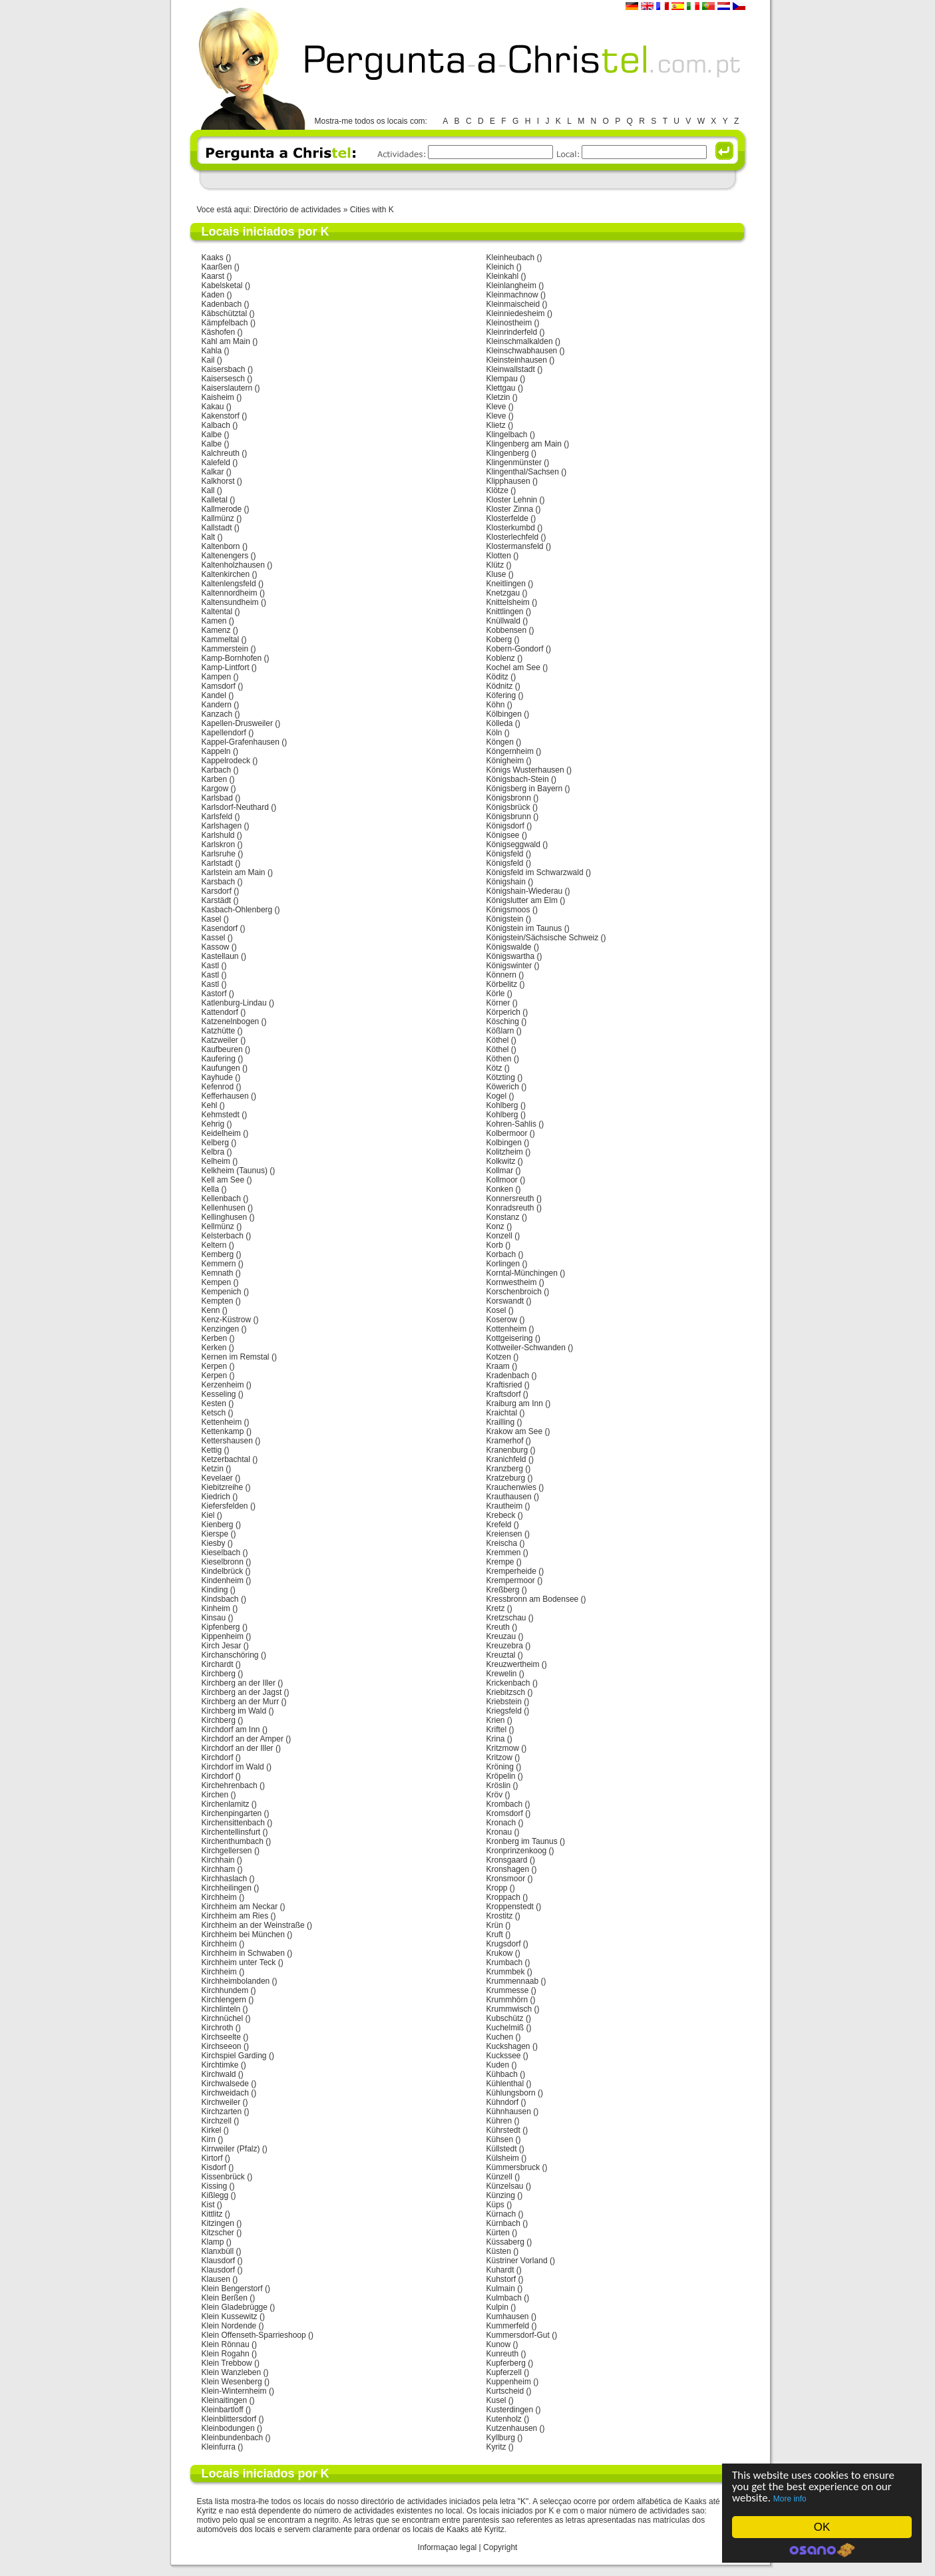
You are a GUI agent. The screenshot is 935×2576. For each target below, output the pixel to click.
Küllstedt (501, 2148)
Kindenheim (223, 1580)
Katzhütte (219, 1030)
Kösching (502, 1021)
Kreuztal (501, 1655)
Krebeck (501, 1515)
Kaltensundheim (230, 602)
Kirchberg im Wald (234, 1711)
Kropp (497, 1888)
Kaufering (219, 1058)
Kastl (211, 965)
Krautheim (504, 1506)
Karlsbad (217, 798)
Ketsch (214, 1412)
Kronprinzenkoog (516, 1850)
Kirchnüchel (223, 2018)
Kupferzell (504, 2372)
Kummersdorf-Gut (518, 2335)
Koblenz (500, 658)
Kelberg (215, 1142)
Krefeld (499, 1524)
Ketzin (213, 1468)
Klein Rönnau (226, 2344)
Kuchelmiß (505, 2027)
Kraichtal (502, 1412)
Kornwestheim (511, 1282)
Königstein (505, 919)
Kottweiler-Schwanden (526, 1347)
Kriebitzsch (506, 1692)
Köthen (499, 1058)
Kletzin (498, 397)
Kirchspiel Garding (234, 2055)
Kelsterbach (223, 1235)
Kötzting (500, 1077)
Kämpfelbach (225, 322)
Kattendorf (220, 1012)
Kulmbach (504, 2297)
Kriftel (496, 1729)
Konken (500, 1189)
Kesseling (219, 1394)
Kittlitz (212, 2214)
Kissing (215, 2186)
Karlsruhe (219, 853)
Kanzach (217, 714)
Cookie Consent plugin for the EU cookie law (822, 2550)
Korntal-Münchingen (522, 1273)
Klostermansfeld (515, 546)
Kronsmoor (506, 1878)
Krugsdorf (503, 1943)
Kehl (210, 1105)
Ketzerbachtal (226, 1459)
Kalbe (212, 434)
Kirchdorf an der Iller (238, 1748)
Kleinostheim (509, 322)
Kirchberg (219, 1673)
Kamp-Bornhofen (232, 658)
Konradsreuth (510, 1207)
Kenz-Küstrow (227, 1319)
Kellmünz (218, 1226)
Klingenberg (507, 453)
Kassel (214, 937)
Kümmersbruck (513, 2167)
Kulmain (500, 2288)
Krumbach (504, 1962)
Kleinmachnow (512, 294)
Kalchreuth (221, 453)
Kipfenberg (221, 1627)
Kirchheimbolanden (236, 1981)
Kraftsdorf (503, 1394)
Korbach (501, 1254)
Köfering (501, 695)
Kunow (498, 2344)
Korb (494, 1245)
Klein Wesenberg (232, 2381)
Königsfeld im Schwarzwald (535, 872)
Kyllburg (500, 2437)
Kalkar (213, 471)
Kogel (496, 1096)
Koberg (499, 639)
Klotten (498, 555)
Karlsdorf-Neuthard (235, 807)
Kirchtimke (220, 2065)
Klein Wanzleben (232, 2372)
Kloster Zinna (510, 509)
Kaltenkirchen (226, 574)
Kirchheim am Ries (235, 1916)
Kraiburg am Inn (514, 1403)
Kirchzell (217, 2120)
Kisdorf (214, 2167)
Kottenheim (506, 1329)
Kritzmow (502, 1748)
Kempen (217, 1282)
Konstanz (503, 1217)
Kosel (496, 1310)
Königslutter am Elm (522, 900)
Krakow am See (514, 1431)
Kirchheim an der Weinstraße (253, 1925)
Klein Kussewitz (230, 2316)
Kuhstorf (501, 2279)
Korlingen (503, 1263)
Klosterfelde (507, 518)
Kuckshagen (508, 2046)
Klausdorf (219, 2260)
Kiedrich (216, 1496)
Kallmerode (222, 509)
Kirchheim (219, 1897)
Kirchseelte (221, 2037)
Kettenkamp (223, 1431)
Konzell (499, 1235)
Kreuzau (501, 1636)
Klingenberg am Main (524, 444)
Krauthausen (509, 1496)
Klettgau (501, 388)
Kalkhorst (218, 481)
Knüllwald (503, 621)
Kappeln (216, 751)
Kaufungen (221, 1068)
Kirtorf (212, 2158)
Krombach (504, 1804)
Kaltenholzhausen (233, 565)
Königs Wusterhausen (525, 770)
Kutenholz (504, 2419)
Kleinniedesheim (515, 313)
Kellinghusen (225, 1217)
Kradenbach (508, 1375)
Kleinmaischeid (513, 304)
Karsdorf (217, 891)
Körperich (503, 1012)
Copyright (500, 2547)
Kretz (495, 1608)
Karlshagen (222, 825)
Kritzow (499, 1757)
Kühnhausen (508, 2111)
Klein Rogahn (226, 2353)
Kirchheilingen (227, 1888)
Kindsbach (220, 1599)
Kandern (217, 704)
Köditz (497, 676)
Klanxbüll (218, 2251)
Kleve (496, 406)
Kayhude (217, 1077)
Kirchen (215, 1794)
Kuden (498, 2065)
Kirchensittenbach (233, 1822)
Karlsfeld (217, 816)
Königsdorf (505, 825)
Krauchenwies (511, 1487)
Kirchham (219, 1869)
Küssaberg (505, 2242)
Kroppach (503, 1897)
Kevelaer (217, 1478)
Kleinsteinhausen (516, 360)
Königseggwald (513, 844)
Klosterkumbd (510, 527)
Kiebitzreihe (223, 1487)
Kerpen (215, 1366)
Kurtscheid (505, 2391)
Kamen (214, 621)
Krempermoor (510, 1580)
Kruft (494, 1934)
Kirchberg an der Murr (241, 1701)
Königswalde (509, 947)
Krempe (500, 1561)
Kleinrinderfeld (512, 332)
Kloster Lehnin (512, 499)
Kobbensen (506, 630)
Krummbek (505, 1971)
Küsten (498, 2251)
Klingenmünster (514, 462)
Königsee (503, 835)
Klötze (497, 490)
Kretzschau (506, 1617)
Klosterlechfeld (512, 537)
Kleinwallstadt (510, 369)
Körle (495, 993)
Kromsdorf (504, 1813)
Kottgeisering (509, 1338)
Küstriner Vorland (517, 2260)
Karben (215, 779)
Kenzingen (221, 1329)
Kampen (217, 676)
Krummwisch (509, 2009)
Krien (495, 1720)
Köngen (500, 742)
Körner (498, 1003)
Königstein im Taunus (524, 928)
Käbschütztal (225, 313)
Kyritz (496, 2447)
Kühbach (502, 2074)
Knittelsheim (508, 602)
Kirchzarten (222, 2111)
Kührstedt (503, 2130)
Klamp (213, 2242)
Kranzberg (504, 1468)
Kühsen (500, 2139)
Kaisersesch (223, 378)
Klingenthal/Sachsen (522, 471)
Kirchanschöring (230, 1655)
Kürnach (501, 2214)
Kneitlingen (506, 583)
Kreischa (502, 1543)
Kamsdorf (219, 686)
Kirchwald (219, 2074)
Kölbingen (504, 714)
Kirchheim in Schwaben (243, 1953)
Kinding (215, 1589)
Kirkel (212, 2130)
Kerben (215, 1338)
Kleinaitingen (225, 2400)
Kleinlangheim (511, 285)
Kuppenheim (508, 2381)
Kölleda (499, 723)
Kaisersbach (224, 369)
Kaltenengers (225, 555)
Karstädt (217, 900)
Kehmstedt (221, 1114)
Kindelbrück (223, 1571)
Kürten (498, 2232)
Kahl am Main (226, 341)
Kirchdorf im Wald (233, 1766)
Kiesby (214, 1543)
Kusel (496, 2400)
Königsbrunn (508, 816)
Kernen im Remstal (236, 1357)
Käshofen (219, 332)
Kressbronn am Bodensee (532, 1599)
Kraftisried (504, 1384)
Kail (208, 360)
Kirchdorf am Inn (231, 1729)
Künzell (499, 2176)
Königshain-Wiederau (524, 891)
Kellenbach (221, 1198)
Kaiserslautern (227, 388)
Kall (208, 490)
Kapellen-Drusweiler (237, 723)
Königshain (506, 881)
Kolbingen (504, 1142)
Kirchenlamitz (226, 1804)
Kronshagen (508, 1869)
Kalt (209, 537)
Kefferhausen (225, 1096)
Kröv (494, 1794)
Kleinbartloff (223, 2409)
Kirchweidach (225, 2093)
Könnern (501, 975)
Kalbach (216, 425)
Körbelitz (502, 984)
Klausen (216, 2279)
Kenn (211, 1310)
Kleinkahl (502, 276)
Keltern (214, 1245)
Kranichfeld (506, 1459)
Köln (494, 732)
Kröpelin (501, 1776)
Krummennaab (512, 1981)
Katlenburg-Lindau (234, 1003)
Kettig (212, 1450)
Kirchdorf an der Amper (242, 1739)
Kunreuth (502, 2353)
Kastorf (214, 993)
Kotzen (498, 1357)
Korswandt (505, 1301)
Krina (495, 1739)
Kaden (213, 294)
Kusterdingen (510, 2409)
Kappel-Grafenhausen (241, 742)
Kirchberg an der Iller (239, 1683)
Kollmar (500, 1170)
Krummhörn (507, 1999)
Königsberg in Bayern (524, 788)
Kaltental (217, 611)
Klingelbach (507, 434)
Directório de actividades (297, 209)
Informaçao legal (447, 2547)
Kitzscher (218, 2232)
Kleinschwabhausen (522, 350)
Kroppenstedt (510, 1906)
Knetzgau (503, 593)
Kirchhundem (225, 1990)
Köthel (497, 1040)
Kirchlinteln (221, 2009)
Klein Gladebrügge (235, 2307)
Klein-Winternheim (234, 2391)
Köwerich (502, 1086)
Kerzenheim (223, 1384)
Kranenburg (507, 1450)
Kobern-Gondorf (515, 648)
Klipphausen (508, 481)
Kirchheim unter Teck (239, 1962)
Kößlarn (500, 1030)
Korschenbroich (514, 1291)
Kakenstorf (221, 416)
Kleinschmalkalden (519, 341)
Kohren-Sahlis (511, 1124)
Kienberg (218, 1524)
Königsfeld (505, 853)
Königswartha (510, 956)
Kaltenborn (221, 546)
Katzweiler (220, 1040)
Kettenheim (222, 1422)
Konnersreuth (510, 1198)
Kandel (214, 695)
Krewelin (501, 1673)
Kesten (214, 1403)
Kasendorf (220, 928)
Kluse (496, 574)
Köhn (495, 704)
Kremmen (503, 1552)
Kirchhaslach (225, 1878)
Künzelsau (505, 2186)
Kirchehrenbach (230, 1785)
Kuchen (500, 2037)
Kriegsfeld (504, 1711)
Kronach (501, 1822)
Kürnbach (503, 2223)
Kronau (499, 1832)
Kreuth (498, 1627)
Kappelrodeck (226, 760)
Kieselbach (221, 1552)
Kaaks (213, 257)
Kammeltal (221, 639)
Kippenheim (223, 1636)
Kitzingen (218, 2223)
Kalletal (215, 499)
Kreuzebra (504, 1645)
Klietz (496, 425)
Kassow (216, 947)
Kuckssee (503, 2055)
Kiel (208, 1515)
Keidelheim (221, 1133)
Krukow (499, 1953)
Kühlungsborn (511, 2093)
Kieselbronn (223, 1561)
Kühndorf (502, 2102)
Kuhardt (500, 2270)
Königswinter (509, 965)
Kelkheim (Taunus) (235, 1170)
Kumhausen (507, 2316)
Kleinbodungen (228, 2428)
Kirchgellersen (227, 1850)
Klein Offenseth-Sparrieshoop (254, 2335)
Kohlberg (502, 1105)
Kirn (209, 2139)
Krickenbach (508, 1683)
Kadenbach (222, 304)
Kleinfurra (219, 2447)
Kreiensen (504, 1534)
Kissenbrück (223, 2176)
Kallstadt (217, 527)
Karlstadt (217, 863)
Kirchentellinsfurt (231, 1832)
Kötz (494, 1068)
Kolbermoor (507, 1133)
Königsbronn (508, 798)
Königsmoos (508, 909)
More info (790, 2498)
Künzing (500, 2195)
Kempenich (222, 1291)
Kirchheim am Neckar (240, 1906)
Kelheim (216, 1161)
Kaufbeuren (222, 1049)
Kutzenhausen (512, 2428)
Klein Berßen (225, 2297)
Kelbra (213, 1152)
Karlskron (219, 844)
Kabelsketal (222, 285)
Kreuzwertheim (513, 1664)
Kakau (213, 406)
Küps (495, 2204)
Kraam (498, 1366)
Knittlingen (505, 611)
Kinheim (216, 1608)
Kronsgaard (507, 1860)
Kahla (212, 350)
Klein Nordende (229, 2325)
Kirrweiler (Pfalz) (231, 2148)
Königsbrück (508, 807)
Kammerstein (225, 648)
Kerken (214, 1347)
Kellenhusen (224, 1207)
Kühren (499, 2120)
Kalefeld (216, 462)
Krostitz (499, 1916)
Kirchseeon (222, 2046)
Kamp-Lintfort (226, 667)
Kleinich (500, 267)
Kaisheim (218, 397)
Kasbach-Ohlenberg (237, 909)
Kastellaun (220, 956)
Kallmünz (218, 518)
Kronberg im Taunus (522, 1841)
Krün (494, 1925)
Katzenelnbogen (231, 1021)
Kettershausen (227, 1440)
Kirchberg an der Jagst (242, 1692)
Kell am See (223, 1180)
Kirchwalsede (225, 2083)
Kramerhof (505, 1440)
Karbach (217, 770)
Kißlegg (215, 2195)
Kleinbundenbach (233, 2437)
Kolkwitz (501, 1161)
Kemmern (219, 1263)
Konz (495, 1226)
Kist (208, 2204)
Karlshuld (218, 835)
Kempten (218, 1301)
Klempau (502, 378)
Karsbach (219, 881)
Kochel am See (513, 667)
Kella (211, 1189)
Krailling (500, 1422)
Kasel (212, 919)
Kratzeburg (506, 1478)
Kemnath (218, 1273)
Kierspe (215, 1534)
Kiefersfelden (225, 1506)
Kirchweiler (221, 2102)
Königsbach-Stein (517, 779)
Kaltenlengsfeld (229, 583)
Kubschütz (505, 2018)
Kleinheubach (510, 257)
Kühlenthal (505, 2083)
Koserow (502, 1319)
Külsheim (502, 2158)
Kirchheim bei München (243, 1934)
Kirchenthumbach (233, 1841)
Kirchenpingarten (232, 1813)
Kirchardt (218, 1664)
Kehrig (213, 1124)
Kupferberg (506, 2363)
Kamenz (216, 630)
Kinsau (214, 1617)
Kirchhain (218, 1860)
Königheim (505, 760)
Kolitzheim (504, 1152)
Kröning (500, 1766)
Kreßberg (503, 1589)
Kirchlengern (224, 1999)
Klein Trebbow (227, 2363)
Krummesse (507, 1990)
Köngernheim (510, 751)
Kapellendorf (224, 732)
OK (822, 2527)
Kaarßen (217, 267)
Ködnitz (499, 686)
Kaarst (213, 276)
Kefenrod (218, 1086)
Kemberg (218, 1254)
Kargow (215, 788)
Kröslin (498, 1785)
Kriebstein (504, 1701)
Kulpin (497, 2307)
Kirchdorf (218, 1757)
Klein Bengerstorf (232, 2288)
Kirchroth (218, 2027)
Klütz (495, 565)
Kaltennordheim (230, 593)
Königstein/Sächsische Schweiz (542, 937)
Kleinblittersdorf (229, 2419)
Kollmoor (502, 1180)
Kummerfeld (508, 2325)
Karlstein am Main (234, 872)
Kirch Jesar (222, 1645)
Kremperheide (511, 1571)
